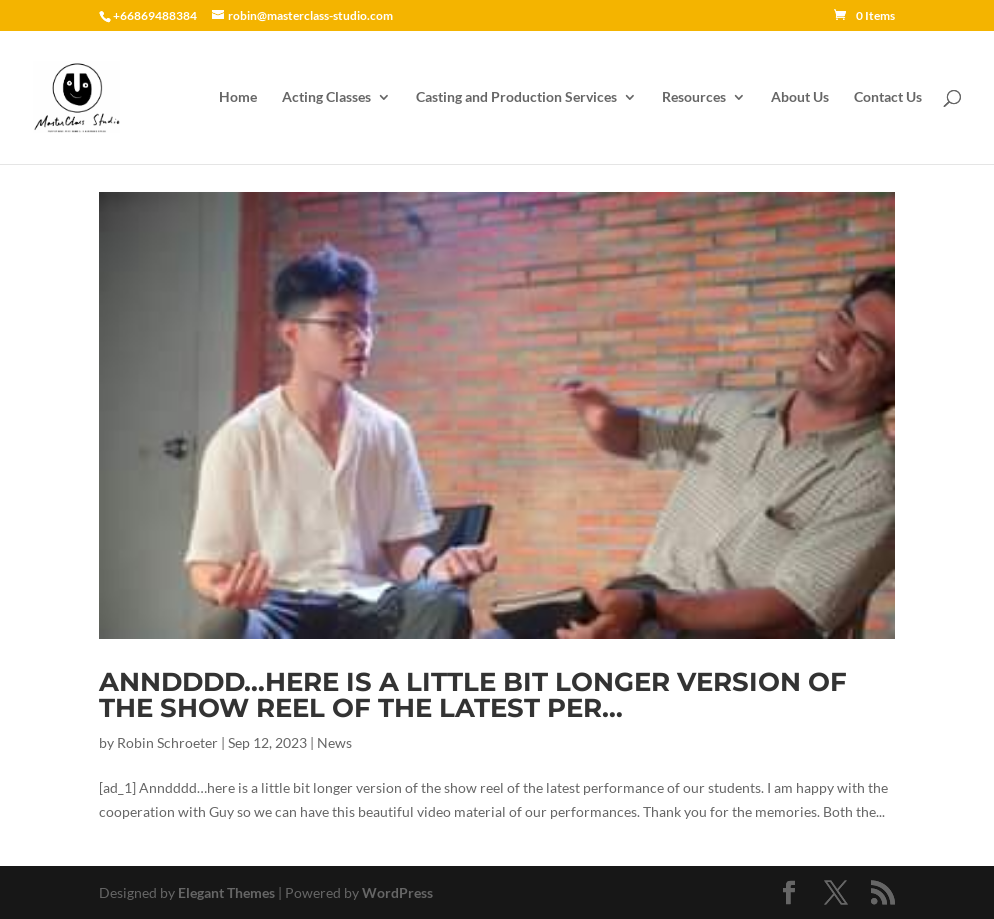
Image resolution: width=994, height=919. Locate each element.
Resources (694, 97)
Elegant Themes (226, 892)
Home (238, 97)
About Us (800, 97)
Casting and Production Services (516, 97)
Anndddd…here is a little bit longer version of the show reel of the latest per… (473, 695)
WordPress (397, 892)
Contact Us (888, 97)
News (334, 742)
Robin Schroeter (167, 742)
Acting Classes (326, 97)
